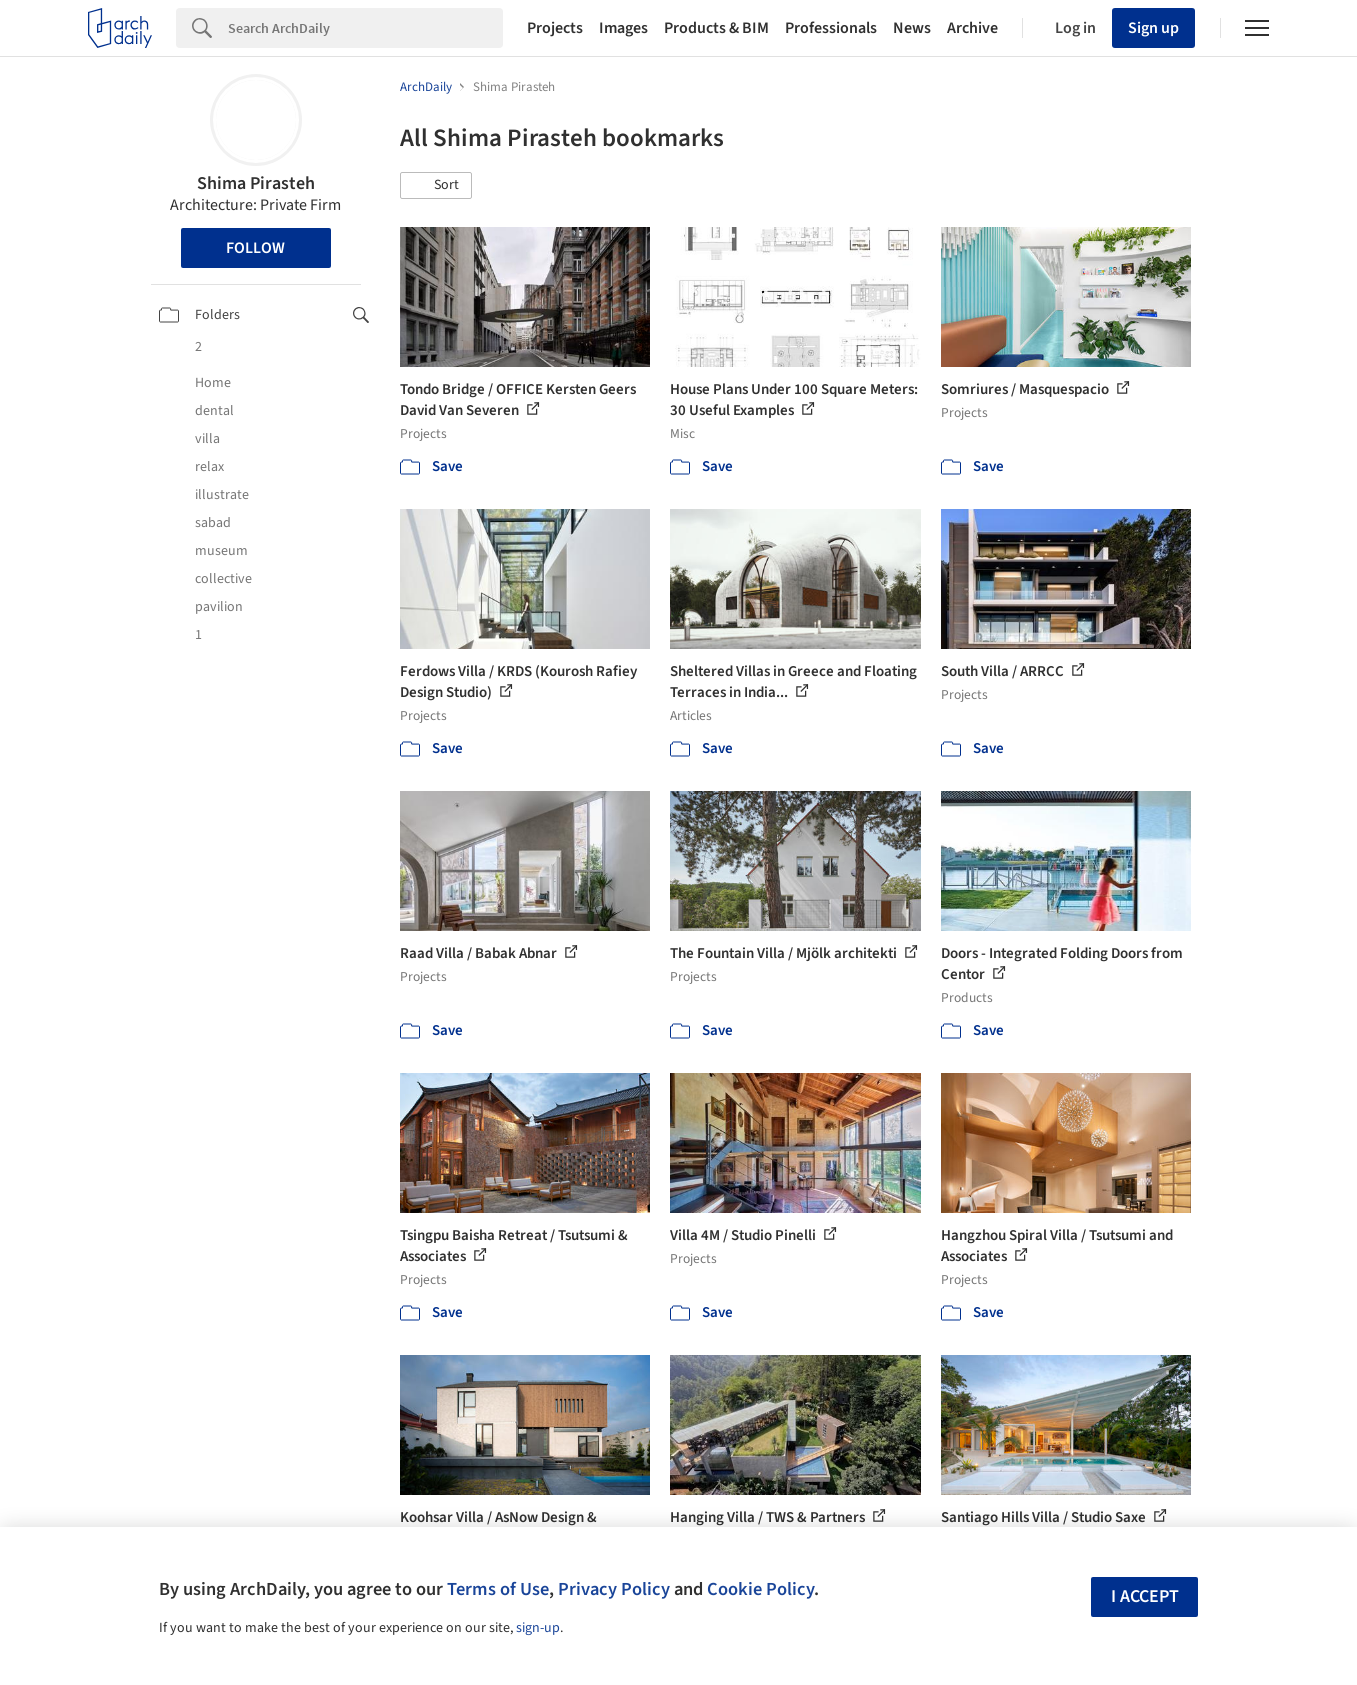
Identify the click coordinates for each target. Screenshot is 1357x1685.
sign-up (538, 1628)
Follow (255, 248)
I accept (1145, 1596)
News (912, 28)
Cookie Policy (760, 1589)
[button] (436, 186)
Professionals (831, 28)
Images (623, 28)
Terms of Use (498, 1589)
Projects (555, 28)
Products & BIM (716, 28)
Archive (972, 28)
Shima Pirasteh (256, 183)
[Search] (365, 28)
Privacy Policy (614, 1589)
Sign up (1153, 28)
